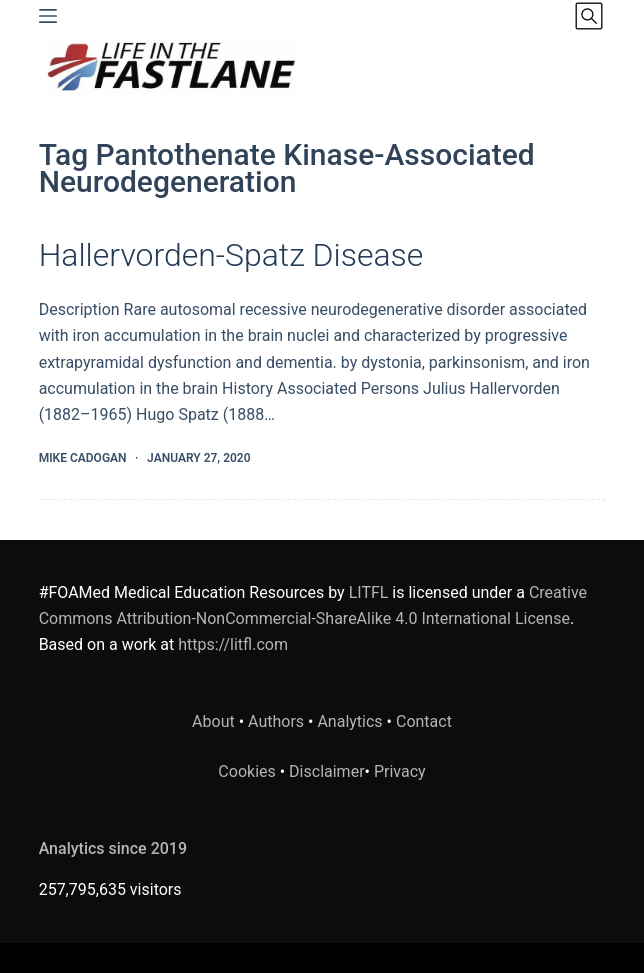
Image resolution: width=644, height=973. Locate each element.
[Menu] (48, 16)
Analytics (349, 721)
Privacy (400, 771)
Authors (276, 721)
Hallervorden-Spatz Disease (231, 255)
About (213, 721)
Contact (424, 721)
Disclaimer (326, 771)
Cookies (248, 771)
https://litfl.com (233, 644)
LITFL (369, 592)
